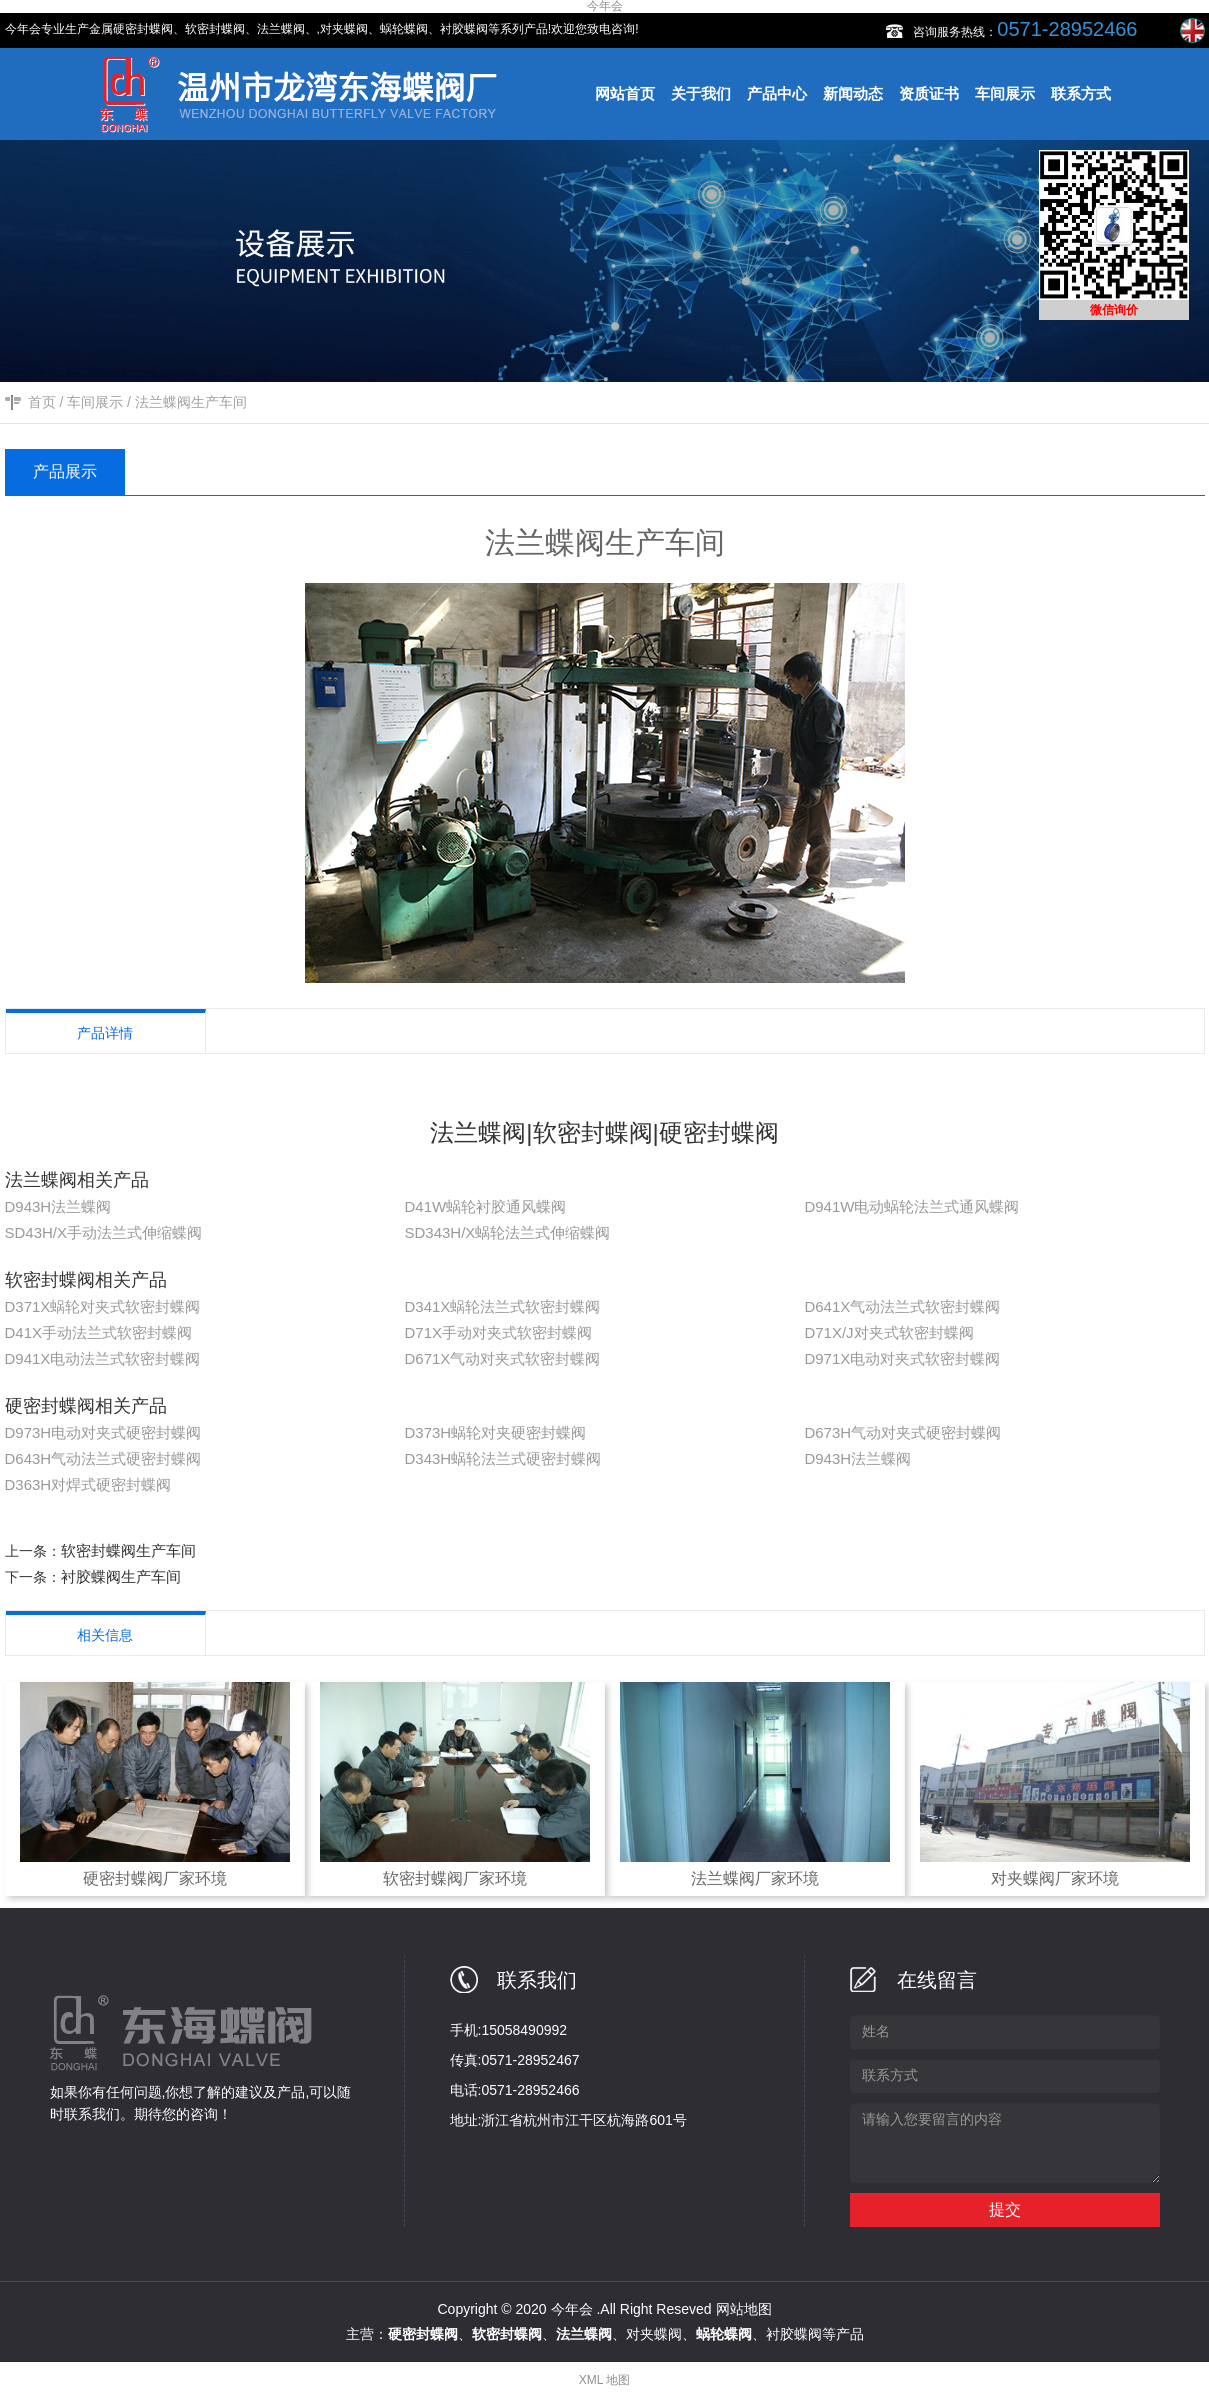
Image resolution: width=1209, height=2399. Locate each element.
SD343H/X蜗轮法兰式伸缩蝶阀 (507, 1232)
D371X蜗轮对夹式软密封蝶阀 (103, 1306)
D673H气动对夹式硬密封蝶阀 (902, 1432)
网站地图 (744, 2309)
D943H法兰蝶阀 (58, 1206)
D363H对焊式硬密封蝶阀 (88, 1484)
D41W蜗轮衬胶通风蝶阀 (485, 1206)
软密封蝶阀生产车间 (128, 1550)
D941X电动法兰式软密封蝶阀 (103, 1358)
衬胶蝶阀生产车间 (121, 1576)
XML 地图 (605, 2380)
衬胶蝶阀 (794, 2334)
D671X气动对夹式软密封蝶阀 (502, 1358)
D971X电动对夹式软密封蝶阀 (902, 1358)
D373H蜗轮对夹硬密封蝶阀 (495, 1432)
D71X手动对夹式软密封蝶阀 (498, 1332)
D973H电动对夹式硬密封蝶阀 (103, 1432)
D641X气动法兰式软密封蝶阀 (902, 1306)
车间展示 (95, 402)
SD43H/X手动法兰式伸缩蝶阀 (104, 1232)
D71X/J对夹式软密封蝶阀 (888, 1332)
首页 (42, 402)
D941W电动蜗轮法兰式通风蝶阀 (911, 1206)
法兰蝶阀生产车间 (191, 402)
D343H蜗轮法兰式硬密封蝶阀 (502, 1458)
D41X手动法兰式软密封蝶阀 (99, 1332)
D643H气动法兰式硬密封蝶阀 (103, 1458)
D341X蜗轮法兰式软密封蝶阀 (502, 1306)
